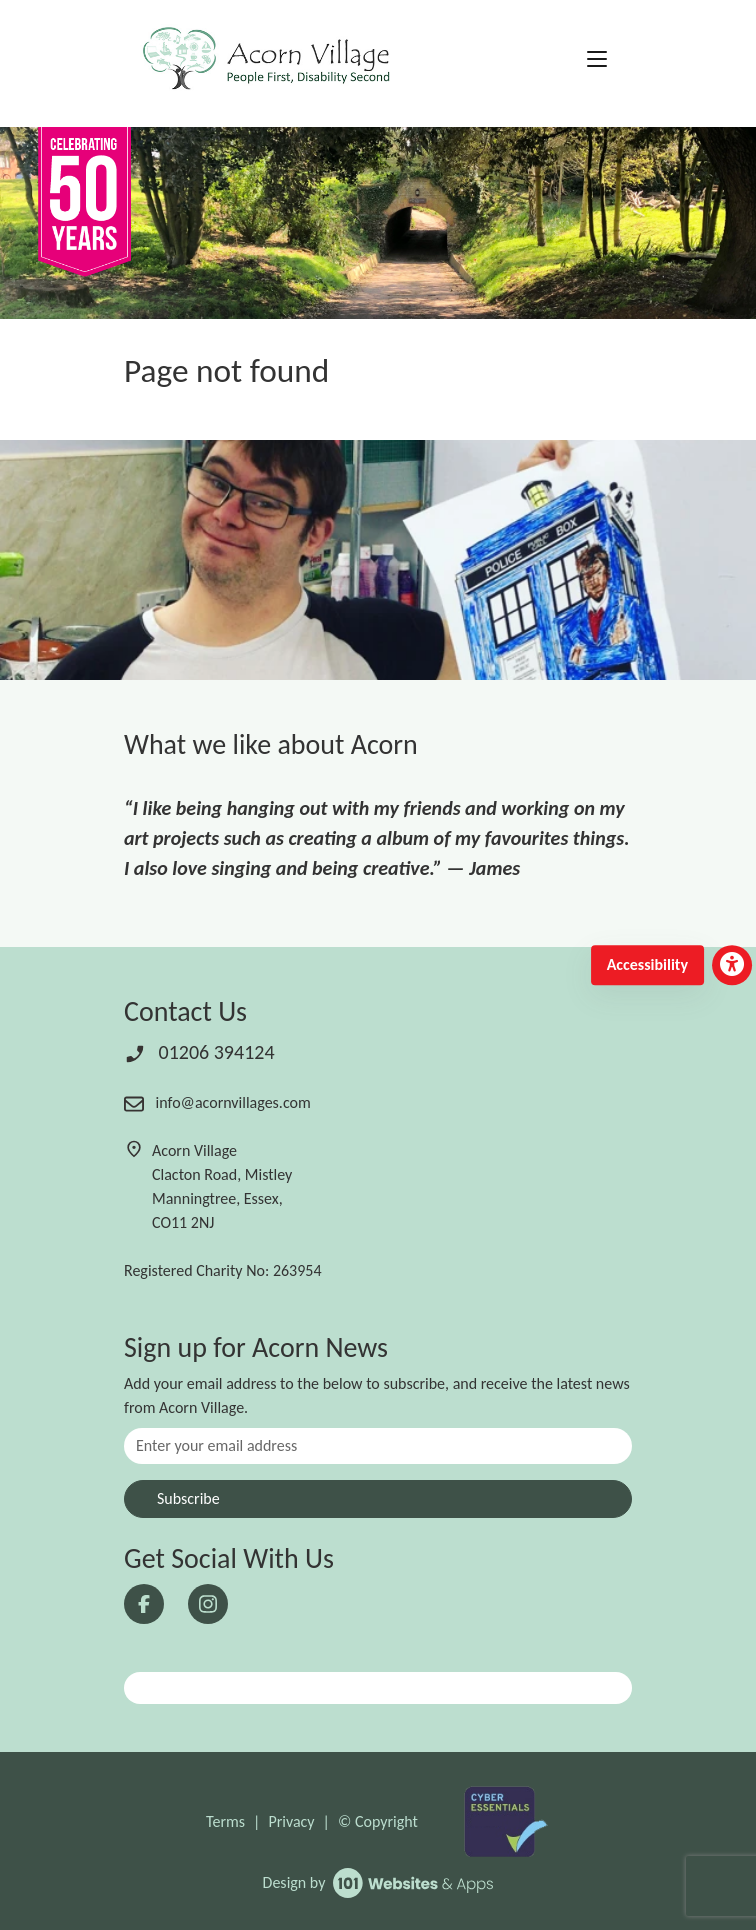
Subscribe (188, 1498)
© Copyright (378, 1821)
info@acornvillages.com (217, 1102)
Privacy (291, 1821)
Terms (225, 1821)
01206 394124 (199, 1052)
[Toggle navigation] (597, 60)
